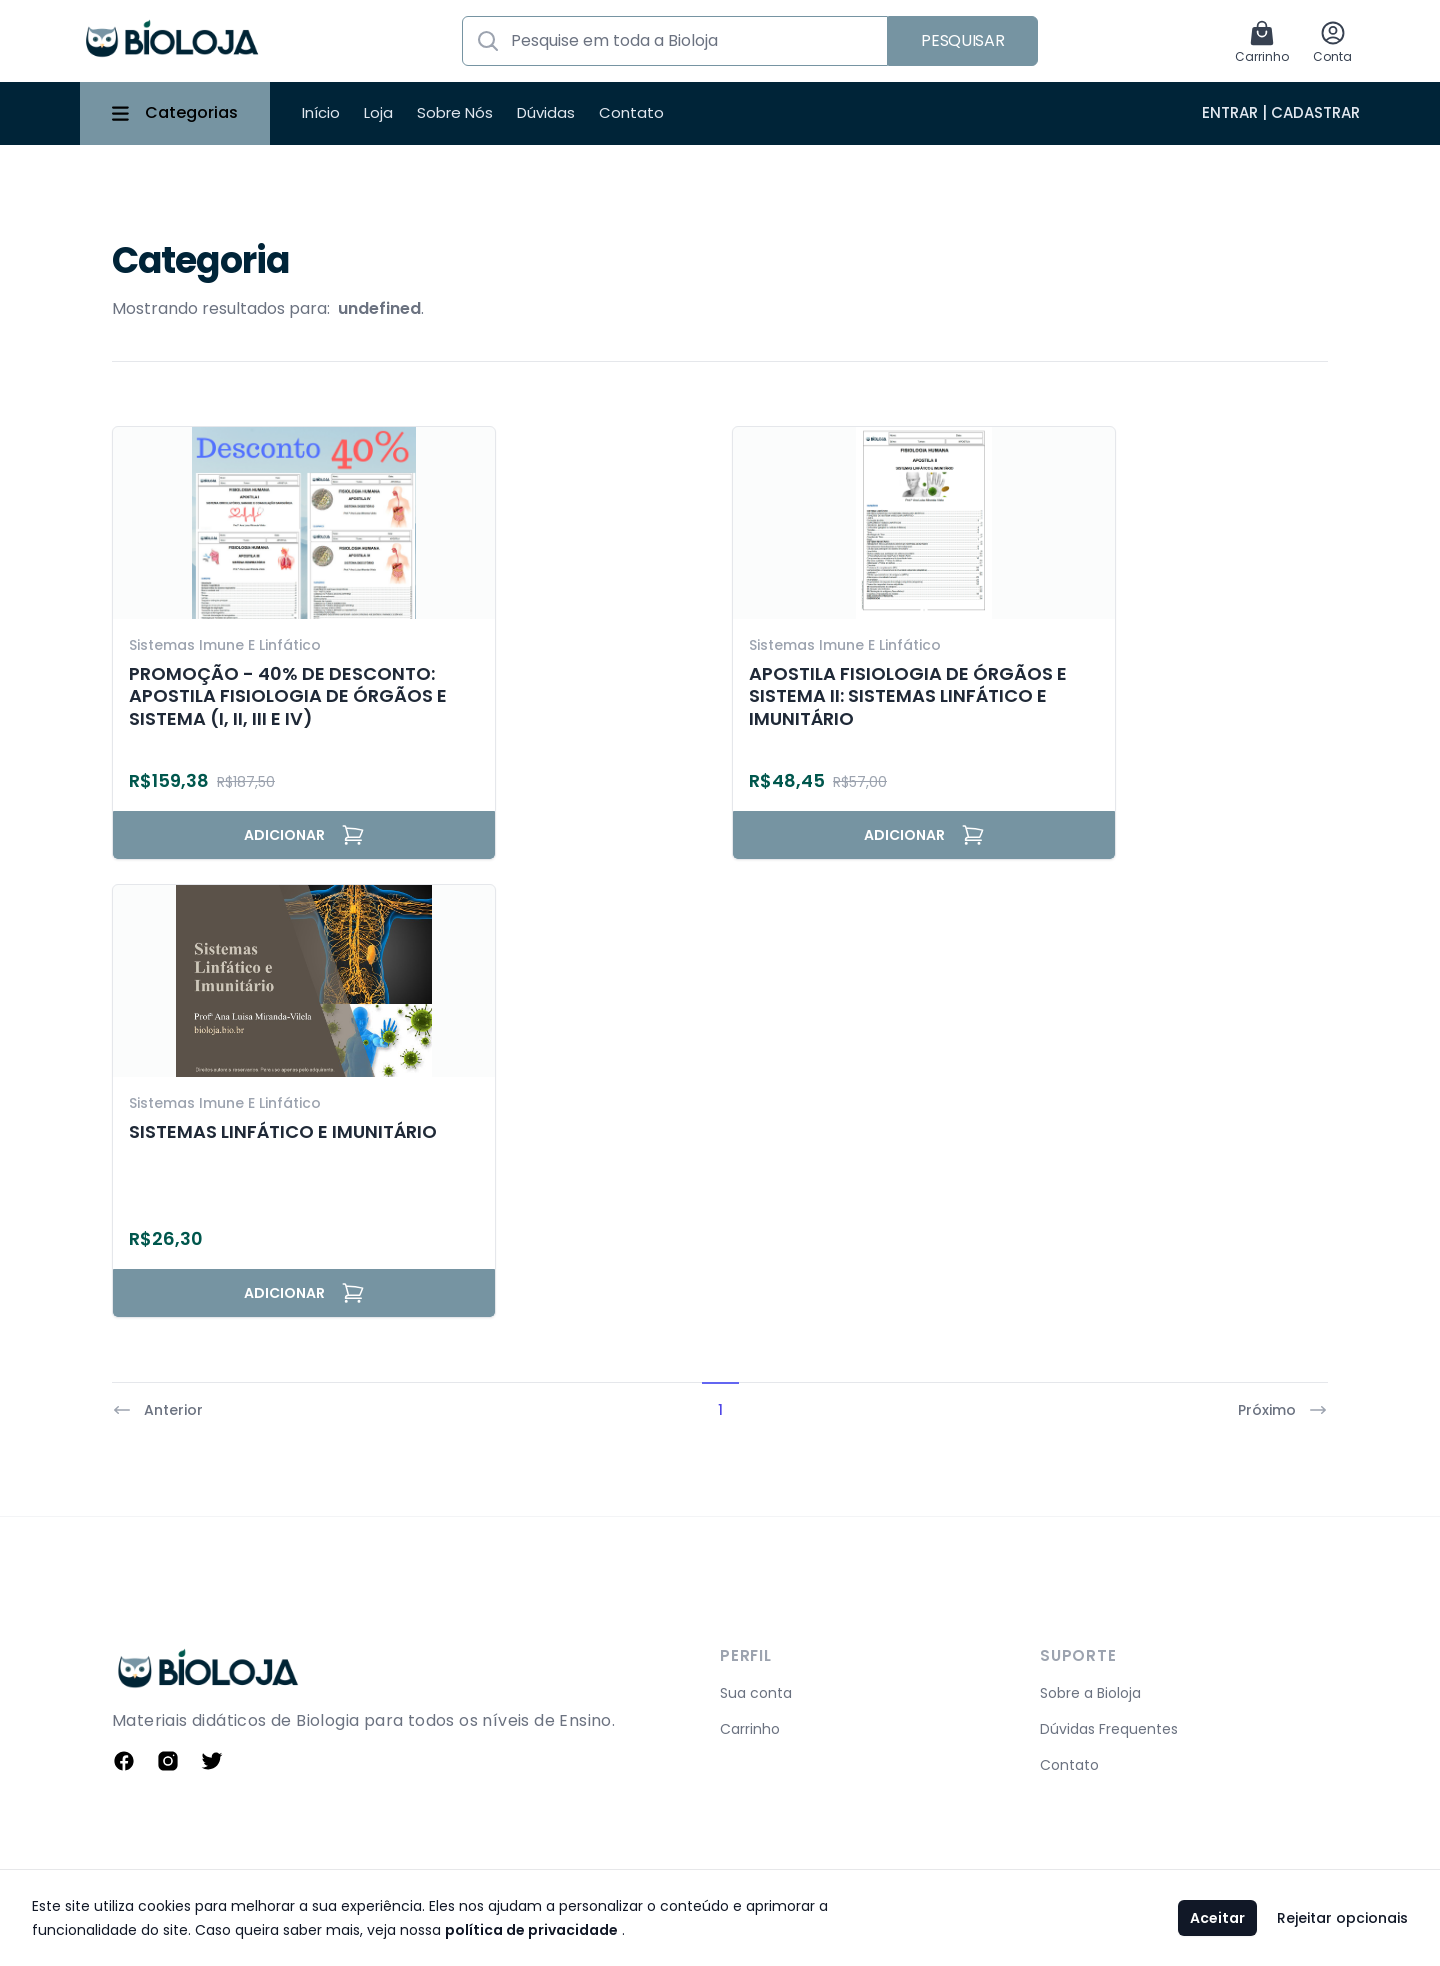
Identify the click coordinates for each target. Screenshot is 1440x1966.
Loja (378, 112)
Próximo (1283, 1410)
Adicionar (304, 835)
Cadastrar (1315, 112)
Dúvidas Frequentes (1109, 1729)
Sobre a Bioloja (1090, 1693)
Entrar (1230, 112)
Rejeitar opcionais (1342, 1918)
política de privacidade (531, 1930)
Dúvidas (546, 112)
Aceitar (1217, 1918)
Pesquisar (962, 40)
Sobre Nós (455, 112)
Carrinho (750, 1729)
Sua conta (756, 1693)
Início (321, 112)
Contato (631, 112)
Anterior (157, 1410)
